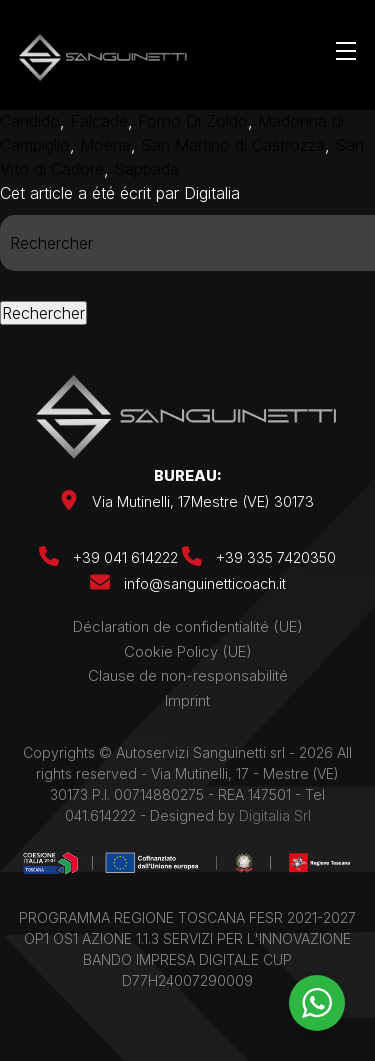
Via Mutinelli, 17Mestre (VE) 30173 (203, 501)
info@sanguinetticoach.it (205, 583)
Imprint (187, 700)
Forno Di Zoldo (193, 121)
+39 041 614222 (110, 557)
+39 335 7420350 (259, 557)
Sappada (146, 169)
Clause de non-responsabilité (188, 675)
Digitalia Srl (275, 815)
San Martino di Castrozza (233, 145)
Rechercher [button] (43, 313)
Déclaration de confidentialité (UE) (188, 626)
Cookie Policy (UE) (188, 651)
